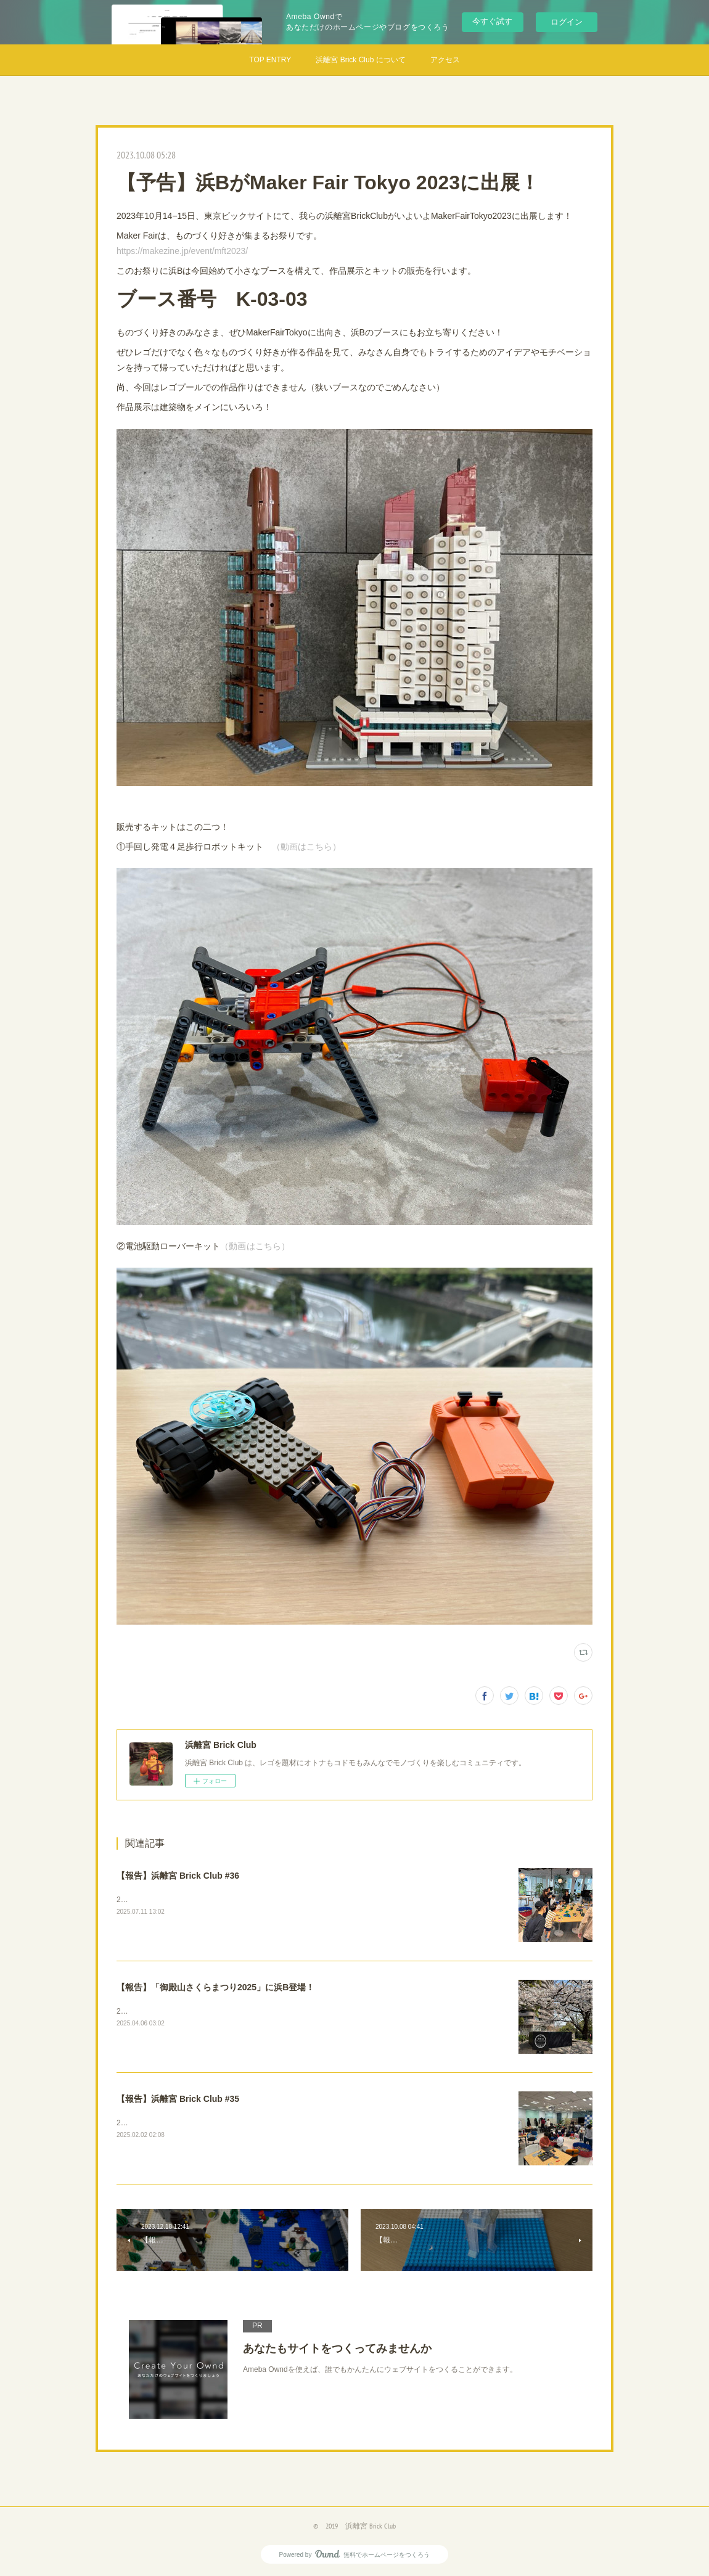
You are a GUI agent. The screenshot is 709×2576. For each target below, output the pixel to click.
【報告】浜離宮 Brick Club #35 (178, 2099)
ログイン (567, 22)
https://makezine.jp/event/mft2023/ (182, 251)
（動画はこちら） (306, 846)
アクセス (445, 59)
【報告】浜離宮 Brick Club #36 (178, 1876)
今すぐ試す (492, 21)
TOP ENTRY (270, 59)
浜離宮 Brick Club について (360, 59)
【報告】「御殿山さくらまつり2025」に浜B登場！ (215, 1987)
